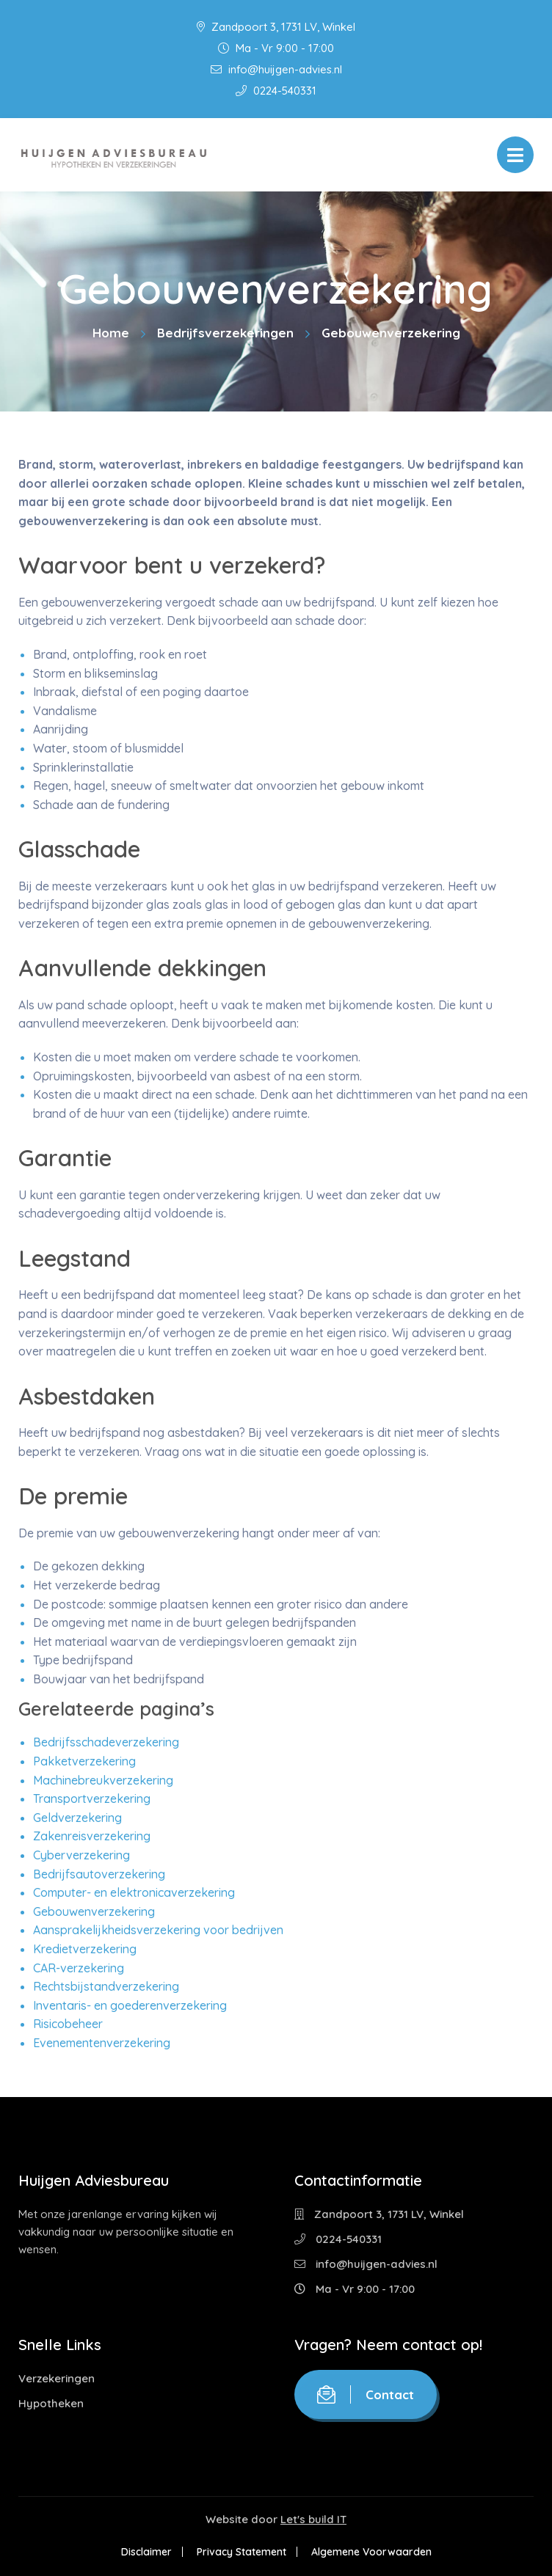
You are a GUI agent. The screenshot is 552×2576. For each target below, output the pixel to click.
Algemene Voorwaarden (371, 2551)
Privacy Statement (241, 2551)
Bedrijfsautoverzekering (99, 1874)
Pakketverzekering (84, 1761)
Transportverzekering (91, 1798)
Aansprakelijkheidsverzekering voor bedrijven (158, 1929)
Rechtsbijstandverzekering (106, 1986)
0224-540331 (276, 91)
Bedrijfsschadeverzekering (106, 1742)
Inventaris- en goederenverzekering (130, 2005)
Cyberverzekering (81, 1855)
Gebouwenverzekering (94, 1911)
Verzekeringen (56, 2378)
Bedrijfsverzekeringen (225, 332)
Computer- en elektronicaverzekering (134, 1892)
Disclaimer (146, 2551)
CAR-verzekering (78, 1968)
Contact (365, 2394)
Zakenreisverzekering (91, 1836)
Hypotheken (51, 2403)
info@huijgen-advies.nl (276, 69)
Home (110, 332)
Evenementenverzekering (101, 2042)
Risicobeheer (68, 2023)
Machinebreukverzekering (103, 1780)
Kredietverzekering (85, 1949)
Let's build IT (313, 2519)
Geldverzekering (77, 1817)
